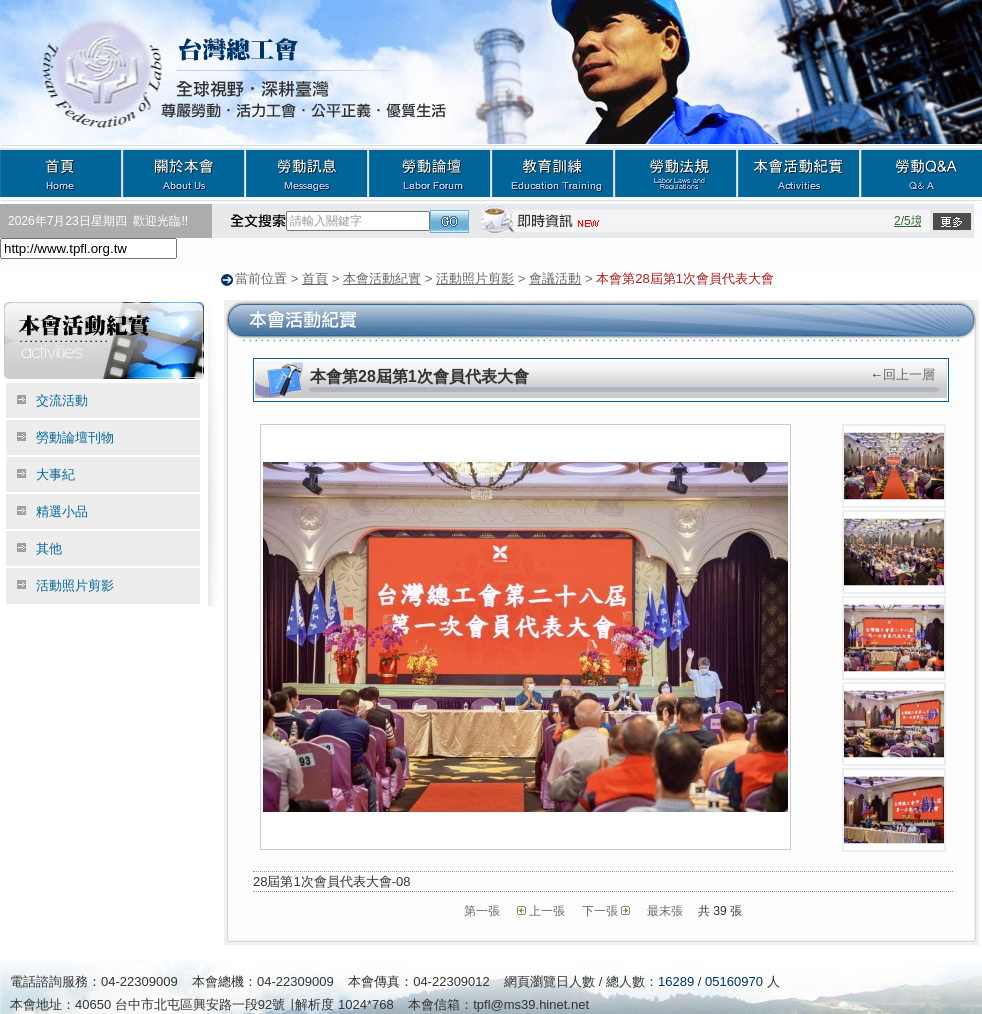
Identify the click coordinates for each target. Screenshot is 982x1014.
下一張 (600, 910)
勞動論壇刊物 (75, 436)
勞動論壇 (429, 172)
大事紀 (55, 473)
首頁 (61, 172)
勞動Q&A (921, 172)
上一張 (547, 910)
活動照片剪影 (475, 278)
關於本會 (183, 172)
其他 (49, 547)
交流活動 (62, 399)
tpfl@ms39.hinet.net (531, 1003)
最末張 (665, 910)
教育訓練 (552, 172)
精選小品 (62, 510)
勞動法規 (675, 172)
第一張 (482, 910)
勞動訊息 (306, 172)
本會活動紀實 (798, 172)
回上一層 (909, 373)
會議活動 (555, 278)
